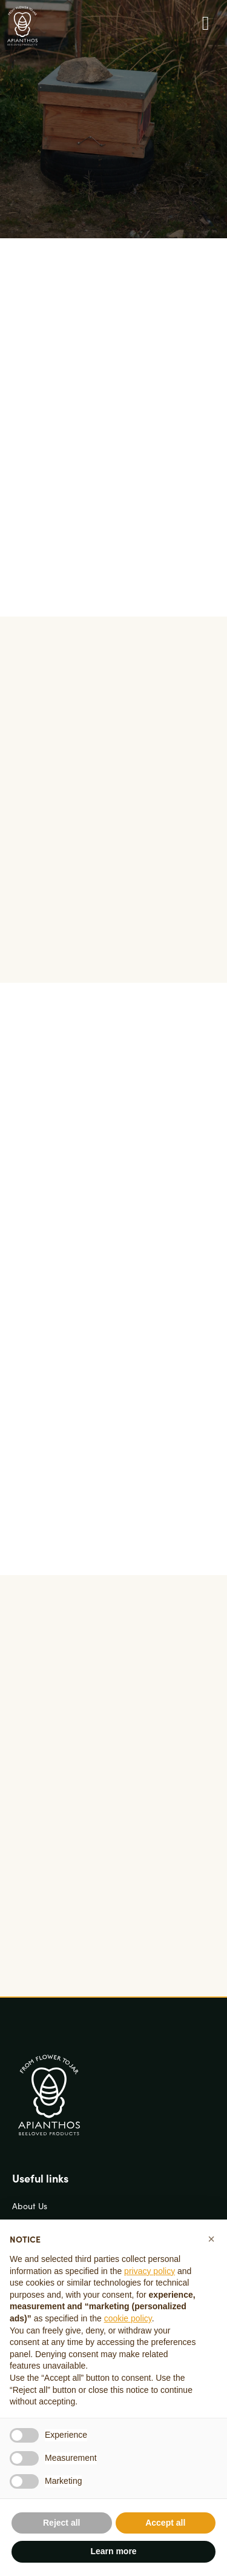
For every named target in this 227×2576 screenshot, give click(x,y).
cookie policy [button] (128, 2318)
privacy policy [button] (149, 2271)
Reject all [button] (61, 2522)
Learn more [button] (113, 2551)
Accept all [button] (165, 2522)
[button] (211, 2239)
